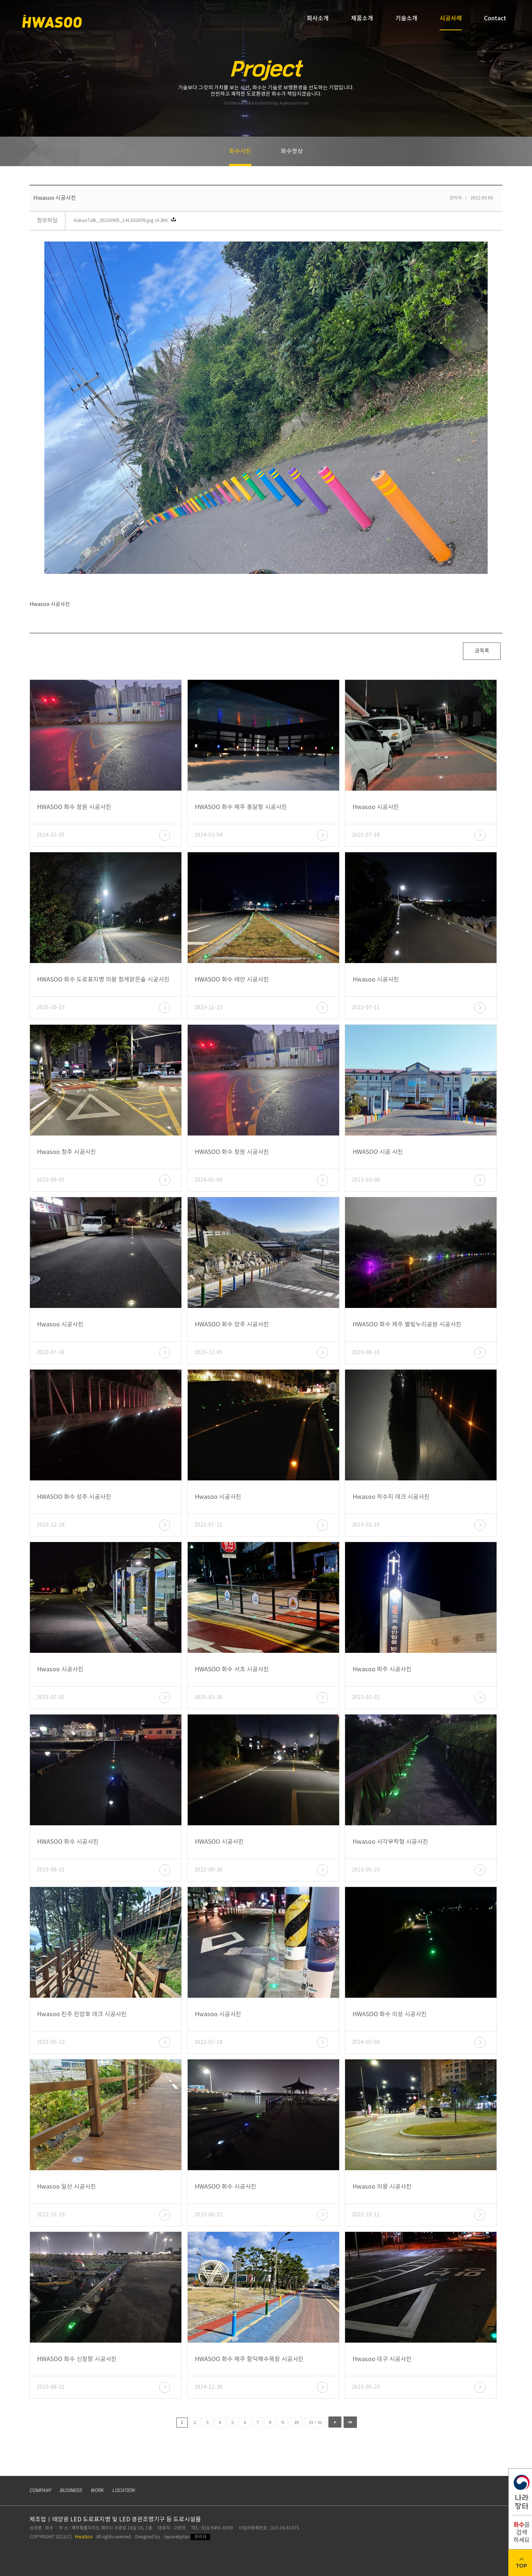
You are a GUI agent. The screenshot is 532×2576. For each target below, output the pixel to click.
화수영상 (292, 151)
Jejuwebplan (176, 2537)
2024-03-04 (208, 835)
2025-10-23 (51, 1008)
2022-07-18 (366, 835)
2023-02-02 (366, 1697)
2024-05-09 (208, 1180)
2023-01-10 (366, 1525)
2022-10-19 (51, 2215)
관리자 (200, 2537)
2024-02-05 (51, 835)
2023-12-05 (208, 1353)
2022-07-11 (366, 1008)
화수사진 (240, 157)
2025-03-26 (208, 1697)
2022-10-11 (366, 2215)
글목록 (482, 651)
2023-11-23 (208, 1008)
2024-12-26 (208, 2387)
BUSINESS (71, 2490)
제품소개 (362, 18)
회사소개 (318, 18)
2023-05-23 (366, 1870)
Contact (495, 18)
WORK (97, 2490)
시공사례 (451, 22)
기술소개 (406, 18)
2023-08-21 (51, 1870)
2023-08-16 (366, 1353)
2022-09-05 (51, 1180)
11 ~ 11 (315, 2422)
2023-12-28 (51, 1525)
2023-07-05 (51, 1697)
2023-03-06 (366, 1180)
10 (296, 2422)
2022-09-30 (208, 1870)
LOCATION (123, 2490)
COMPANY (40, 2490)
